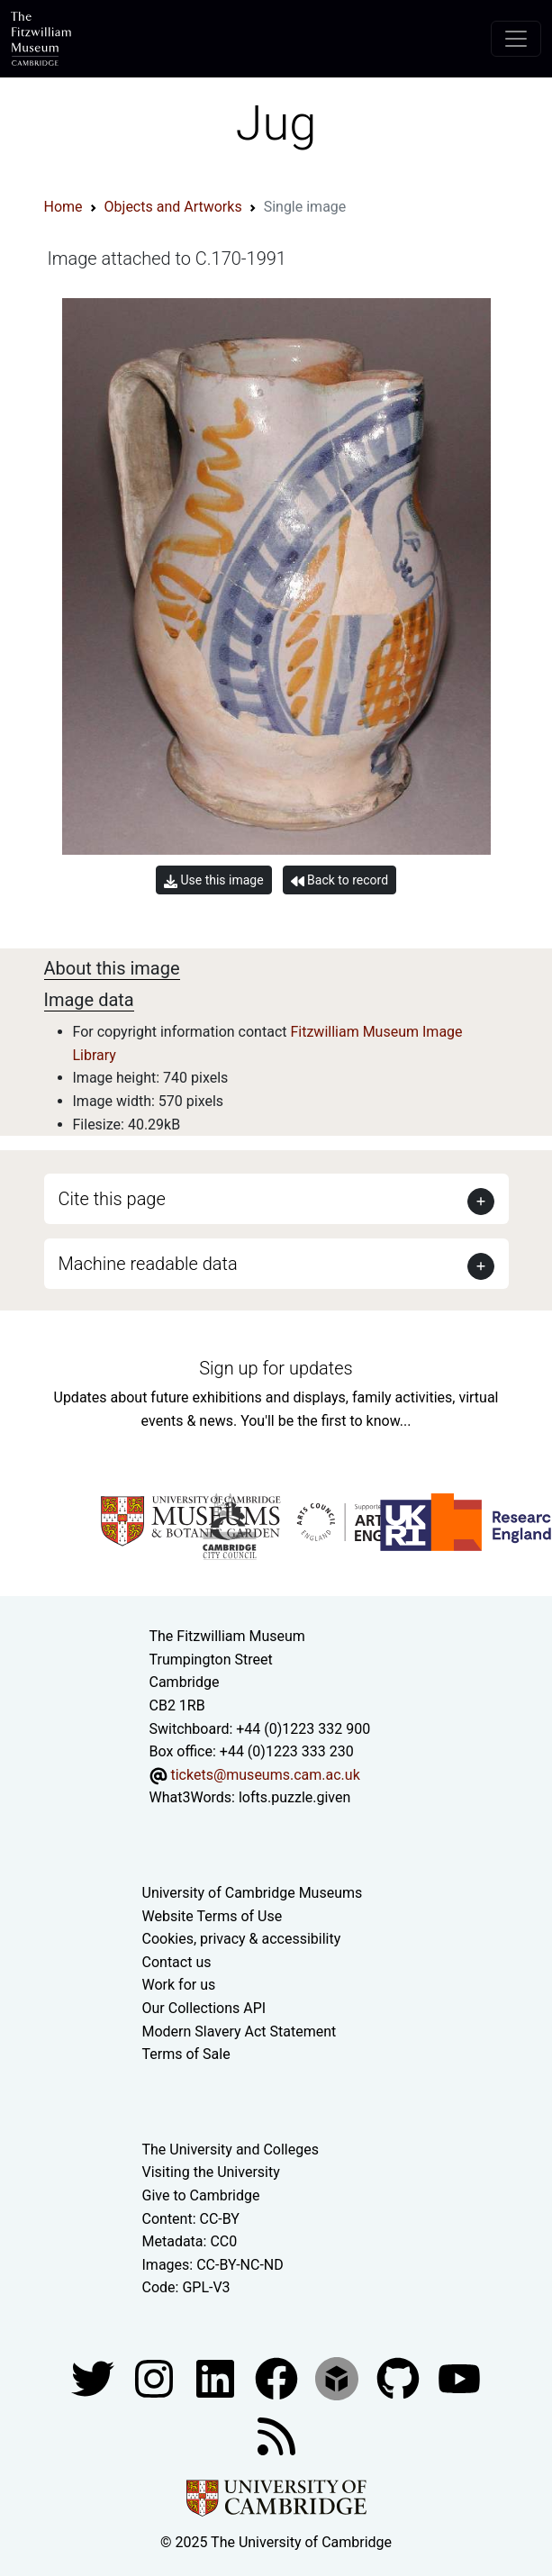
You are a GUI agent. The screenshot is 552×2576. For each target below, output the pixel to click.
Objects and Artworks (173, 206)
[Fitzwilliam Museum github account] (399, 2377)
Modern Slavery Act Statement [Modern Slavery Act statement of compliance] (239, 2031)
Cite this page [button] (112, 1199)
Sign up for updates (275, 1368)
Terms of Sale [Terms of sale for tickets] (186, 2054)
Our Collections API (204, 2008)
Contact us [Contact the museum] (177, 1962)
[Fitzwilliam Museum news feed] (276, 2435)
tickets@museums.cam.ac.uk (264, 1774)
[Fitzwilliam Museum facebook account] (217, 2377)
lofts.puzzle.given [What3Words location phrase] (294, 1797)
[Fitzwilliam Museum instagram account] (155, 2377)
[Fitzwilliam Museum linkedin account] (278, 2377)
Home (63, 206)
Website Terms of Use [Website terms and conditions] (212, 1916)
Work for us (179, 1984)
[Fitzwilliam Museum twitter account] (94, 2377)
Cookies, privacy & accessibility (241, 1938)
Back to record (339, 880)
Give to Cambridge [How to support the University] (201, 2195)
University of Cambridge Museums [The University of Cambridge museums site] (252, 1892)
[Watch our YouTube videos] (459, 2377)
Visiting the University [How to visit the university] (211, 2172)
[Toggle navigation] (516, 39)
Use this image (214, 880)
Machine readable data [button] (148, 1263)
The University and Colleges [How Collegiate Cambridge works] (230, 2149)
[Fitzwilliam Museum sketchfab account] (338, 2377)
